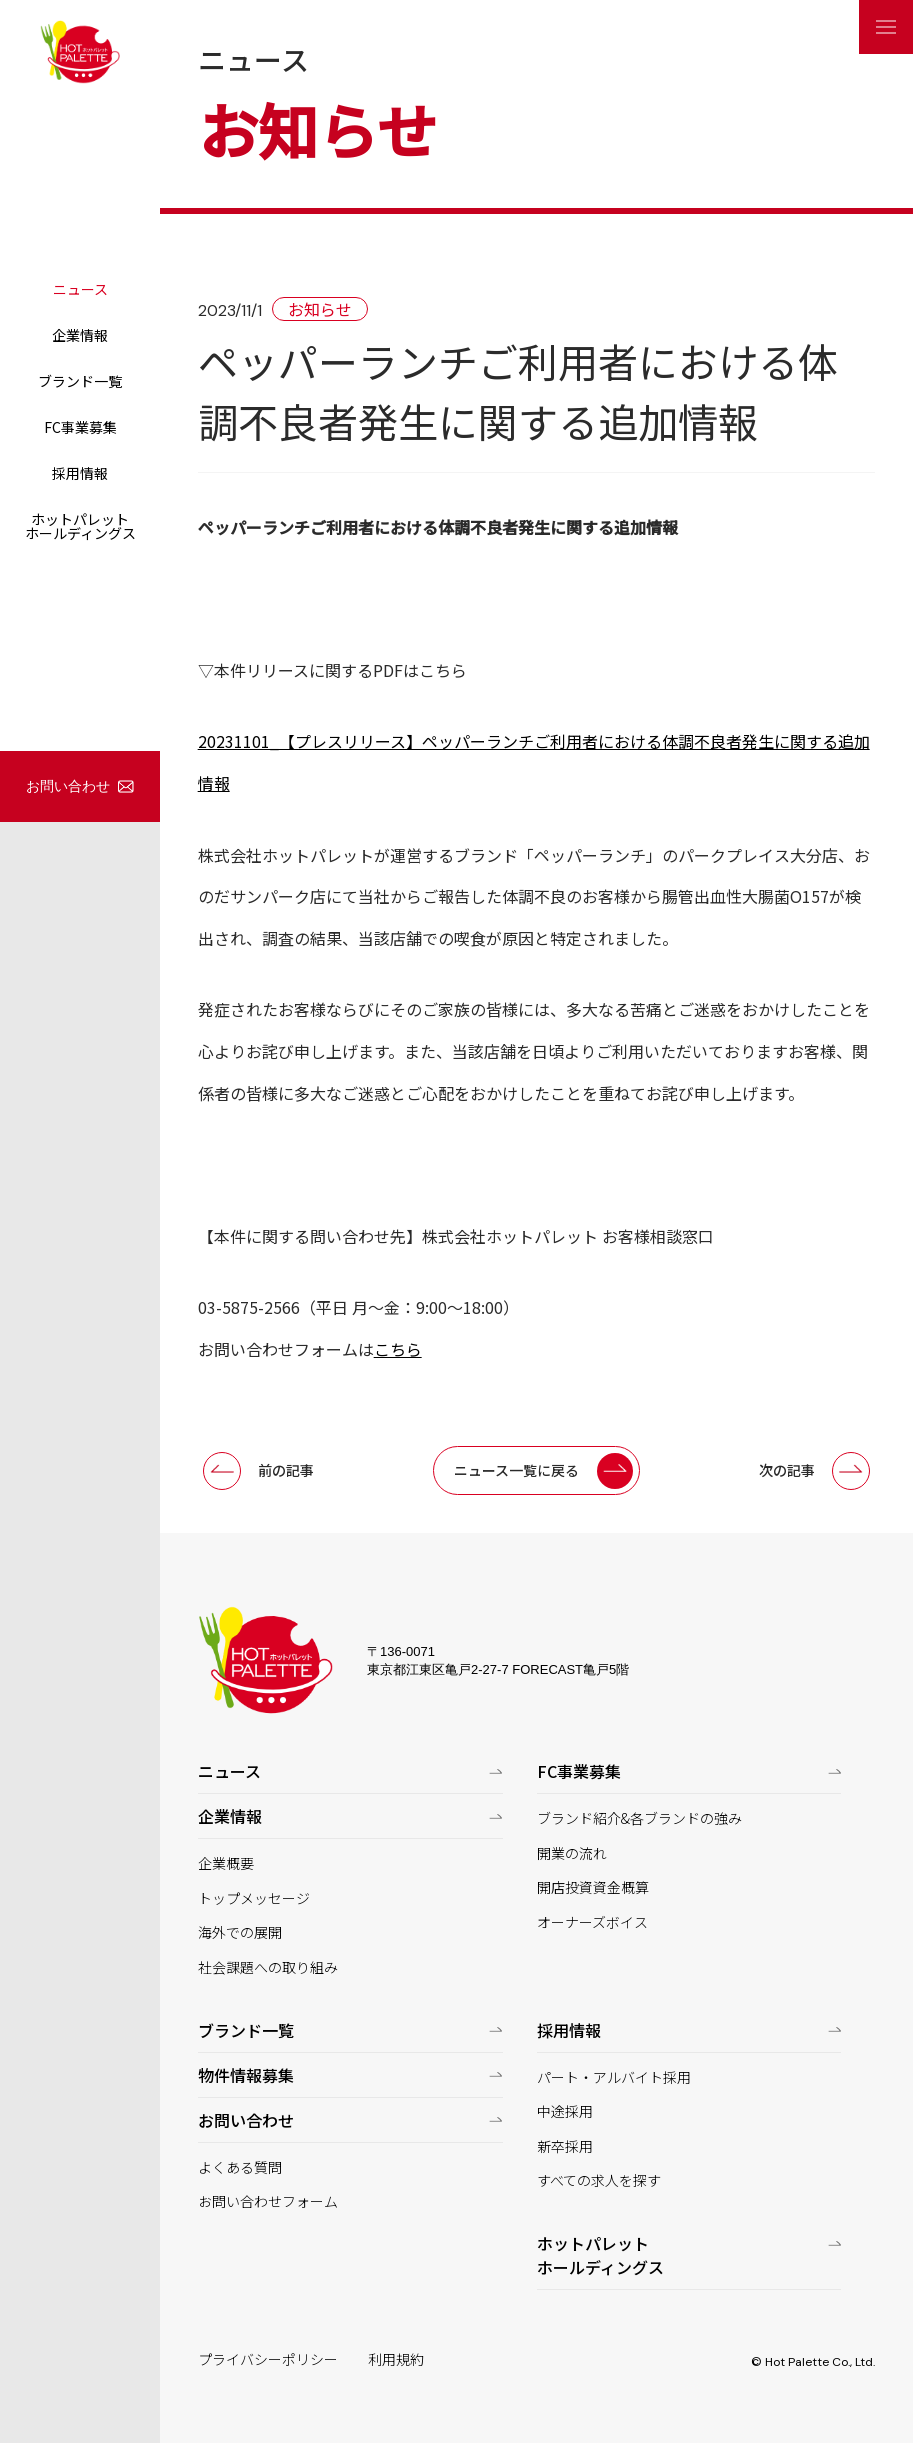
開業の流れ (572, 1853)
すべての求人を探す (599, 2180)
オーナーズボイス (592, 1922)
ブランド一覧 (80, 381)
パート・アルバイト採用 (614, 2077)
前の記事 (286, 1470)
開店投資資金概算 (593, 1887)
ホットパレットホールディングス (80, 526)
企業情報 (80, 335)
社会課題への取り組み (268, 1967)
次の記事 (787, 1470)
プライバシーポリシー (268, 2359)
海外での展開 (240, 1932)
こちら (398, 1349)
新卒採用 (565, 2146)
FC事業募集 (80, 427)
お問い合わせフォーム (268, 2201)
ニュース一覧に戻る (516, 1470)
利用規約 (396, 2359)
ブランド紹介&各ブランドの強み (639, 1818)
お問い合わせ (68, 786)
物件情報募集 (246, 2075)
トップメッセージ (254, 1898)
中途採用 (565, 2111)
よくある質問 (240, 2167)
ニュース (80, 289)
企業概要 (226, 1863)
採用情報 (80, 473)
